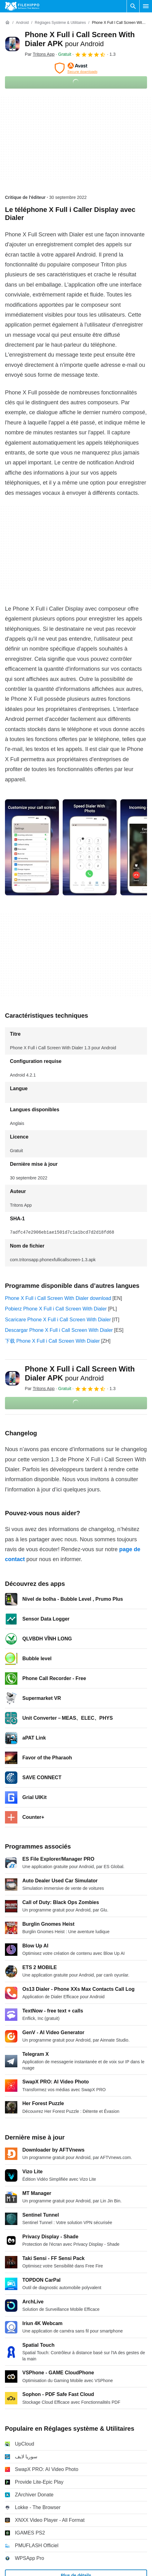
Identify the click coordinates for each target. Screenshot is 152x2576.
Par (40, 54)
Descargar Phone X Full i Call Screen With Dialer (59, 1330)
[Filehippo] (22, 6)
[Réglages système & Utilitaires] (60, 22)
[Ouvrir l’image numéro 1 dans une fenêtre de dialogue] (90, 847)
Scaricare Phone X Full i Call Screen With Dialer (58, 1319)
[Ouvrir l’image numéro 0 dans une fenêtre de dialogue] (32, 847)
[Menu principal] (146, 6)
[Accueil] (7, 22)
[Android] (22, 22)
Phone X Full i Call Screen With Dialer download (58, 1298)
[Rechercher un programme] (133, 6)
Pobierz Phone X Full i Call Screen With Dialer (56, 1308)
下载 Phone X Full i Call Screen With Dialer (52, 1341)
